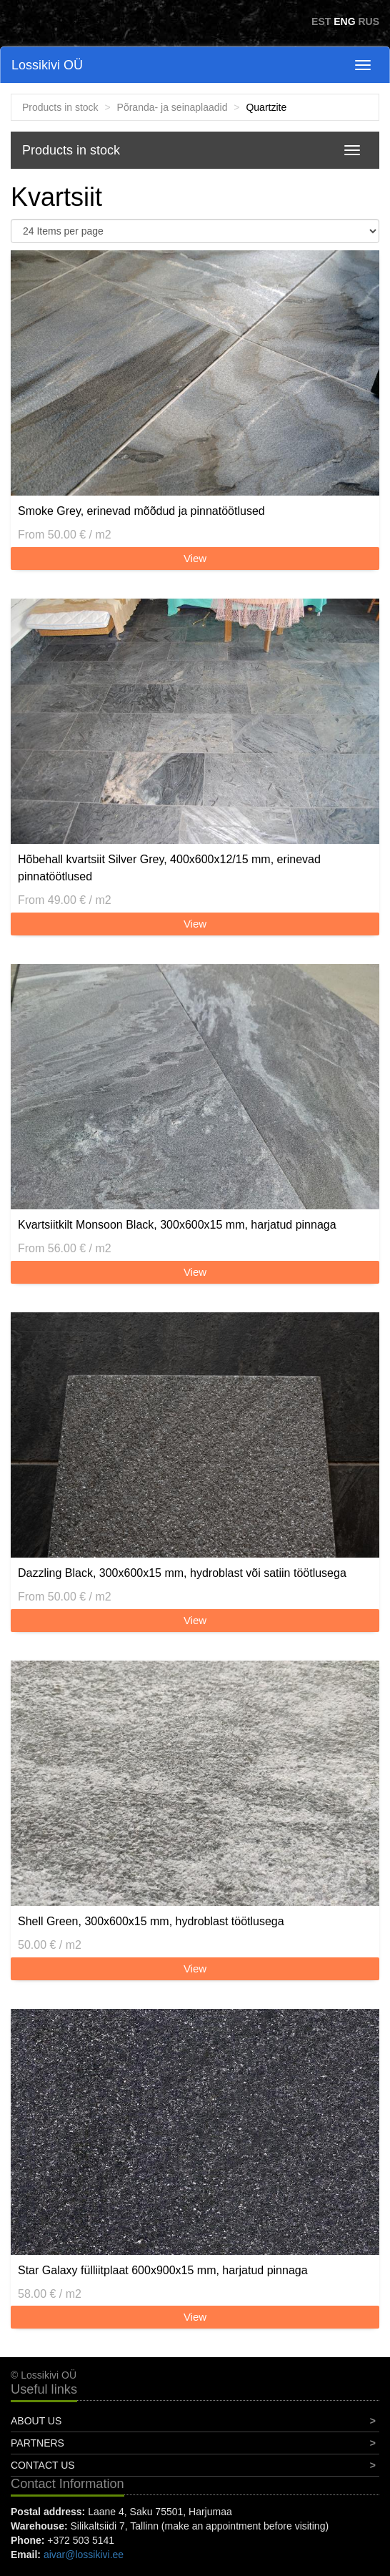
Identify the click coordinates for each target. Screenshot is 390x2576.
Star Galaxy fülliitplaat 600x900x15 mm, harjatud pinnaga (163, 2270)
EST (321, 21)
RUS (368, 21)
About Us (36, 2421)
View (195, 558)
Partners (37, 2443)
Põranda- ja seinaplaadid (172, 107)
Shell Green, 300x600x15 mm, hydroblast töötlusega (151, 1921)
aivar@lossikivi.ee (84, 2554)
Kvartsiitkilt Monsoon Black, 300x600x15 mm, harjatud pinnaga (177, 1225)
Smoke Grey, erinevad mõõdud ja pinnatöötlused (141, 511)
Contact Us (43, 2465)
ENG (344, 21)
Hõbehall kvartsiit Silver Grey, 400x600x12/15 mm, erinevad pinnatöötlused (169, 868)
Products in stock (60, 107)
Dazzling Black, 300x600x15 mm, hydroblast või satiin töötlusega (182, 1573)
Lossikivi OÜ (47, 65)
